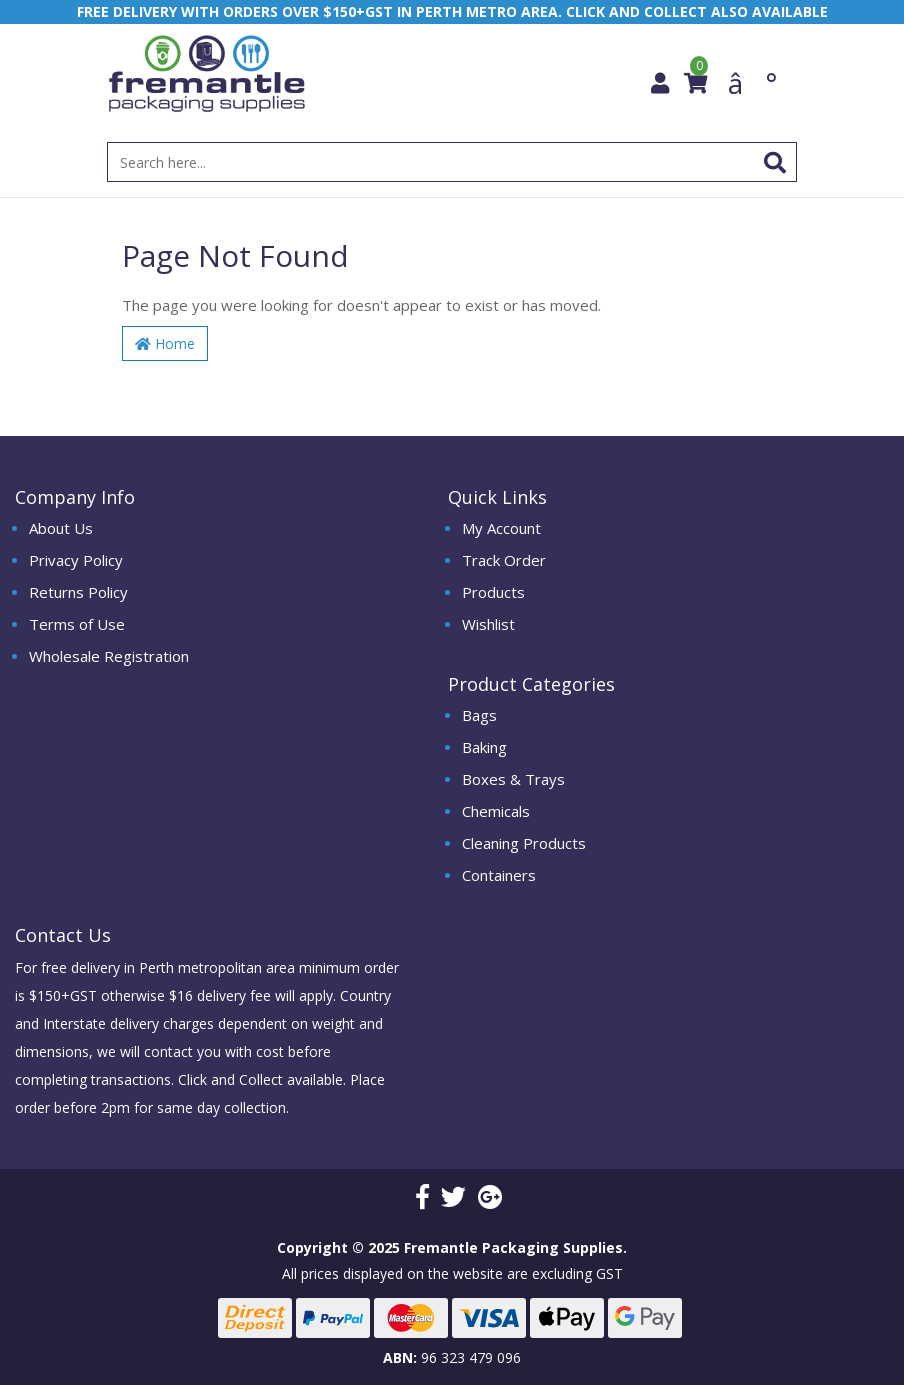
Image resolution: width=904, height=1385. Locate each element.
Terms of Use (77, 624)
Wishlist (488, 624)
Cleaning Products (524, 843)
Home (165, 343)
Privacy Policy (76, 560)
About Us (61, 528)
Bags (479, 715)
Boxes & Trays (513, 779)
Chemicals (496, 811)
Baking (484, 747)
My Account (501, 528)
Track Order (504, 560)
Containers (499, 875)
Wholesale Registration (109, 656)
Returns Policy (78, 592)
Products (493, 592)
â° (752, 83)
